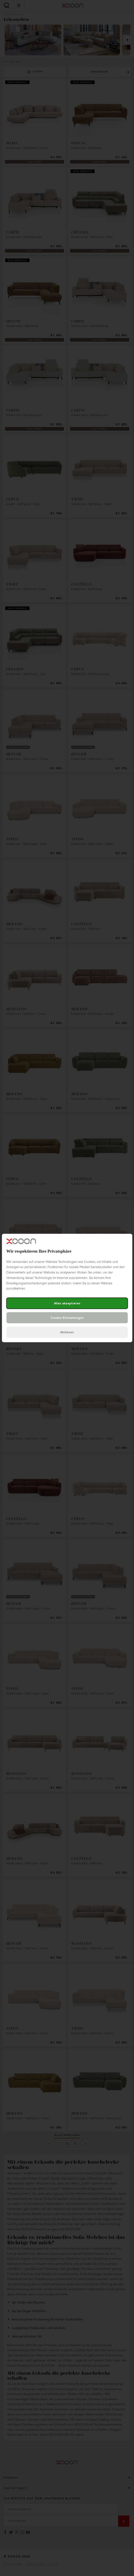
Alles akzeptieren (67, 1303)
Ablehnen (67, 1332)
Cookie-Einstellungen (67, 1318)
